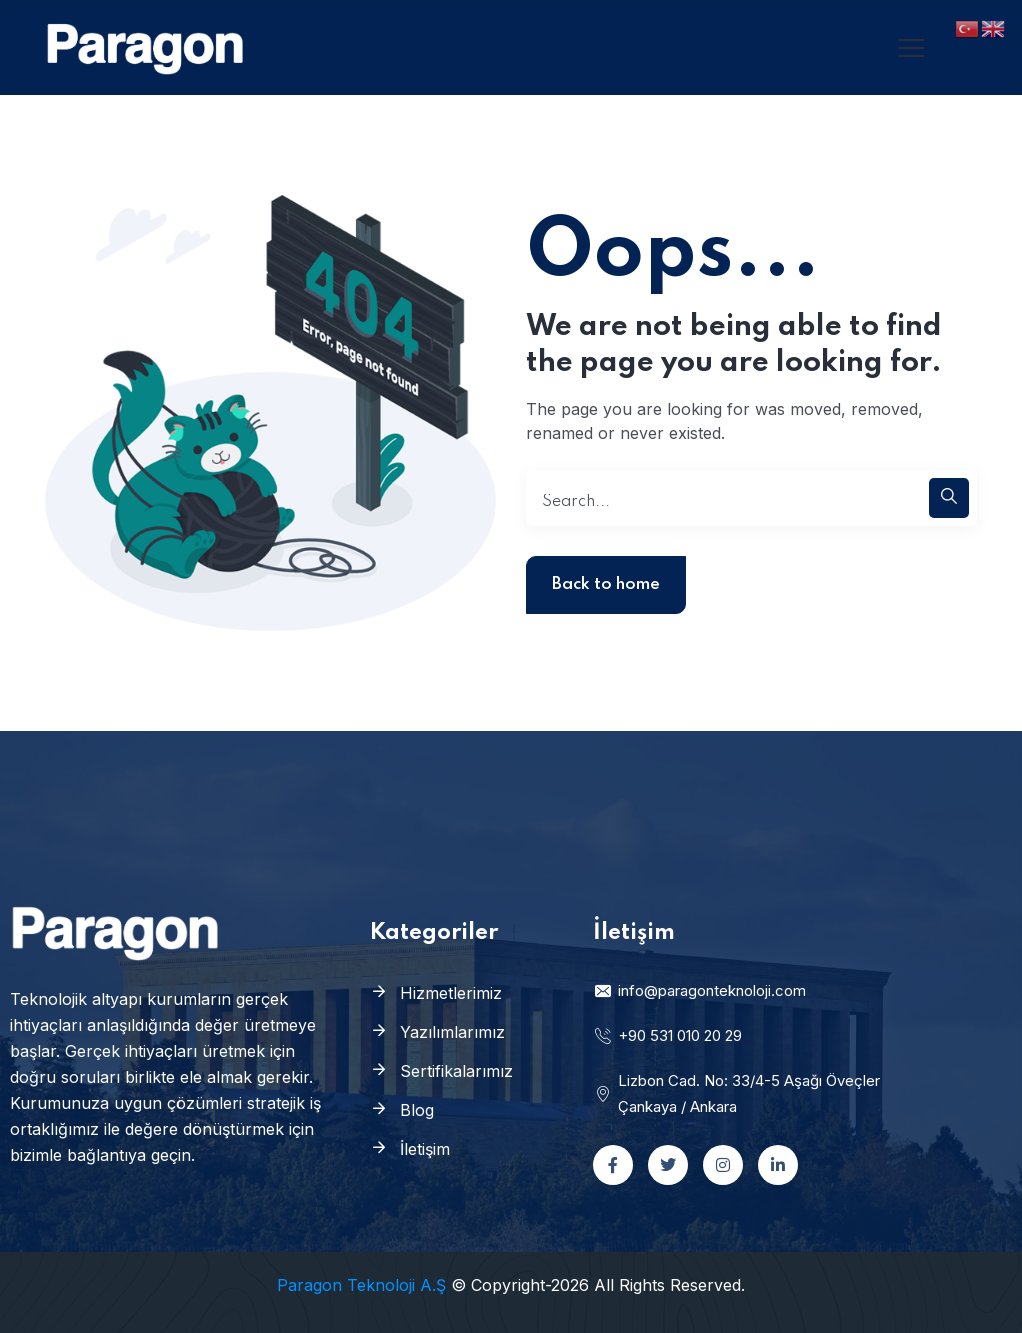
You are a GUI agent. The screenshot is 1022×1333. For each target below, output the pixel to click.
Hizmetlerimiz (451, 993)
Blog (417, 1110)
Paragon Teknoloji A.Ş (361, 1285)
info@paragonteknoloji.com (699, 990)
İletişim (425, 1149)
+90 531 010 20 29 (667, 1035)
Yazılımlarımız (452, 1032)
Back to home (606, 584)
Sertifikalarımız (456, 1071)
